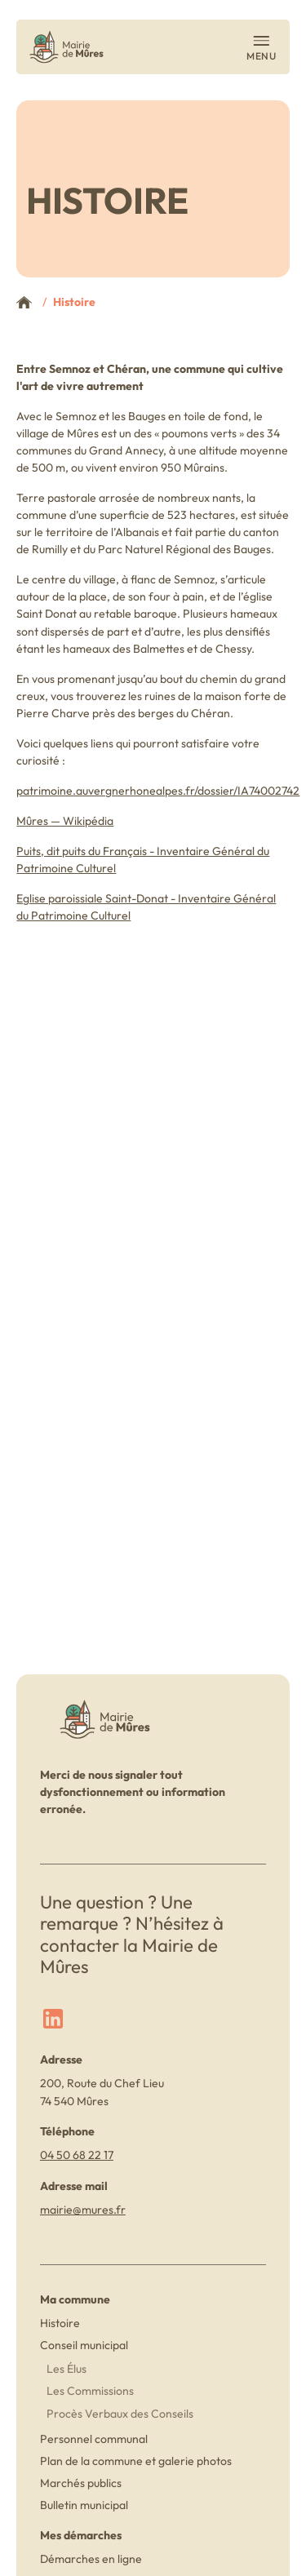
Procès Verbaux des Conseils (120, 2413)
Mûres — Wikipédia (64, 821)
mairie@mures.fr (83, 2209)
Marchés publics (81, 2483)
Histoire (60, 2323)
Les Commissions (90, 2390)
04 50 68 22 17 (76, 2155)
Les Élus (66, 2368)
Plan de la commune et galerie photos (136, 2461)
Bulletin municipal (84, 2505)
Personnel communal (94, 2439)
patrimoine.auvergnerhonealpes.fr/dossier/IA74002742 (157, 790)
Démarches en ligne (91, 2559)
